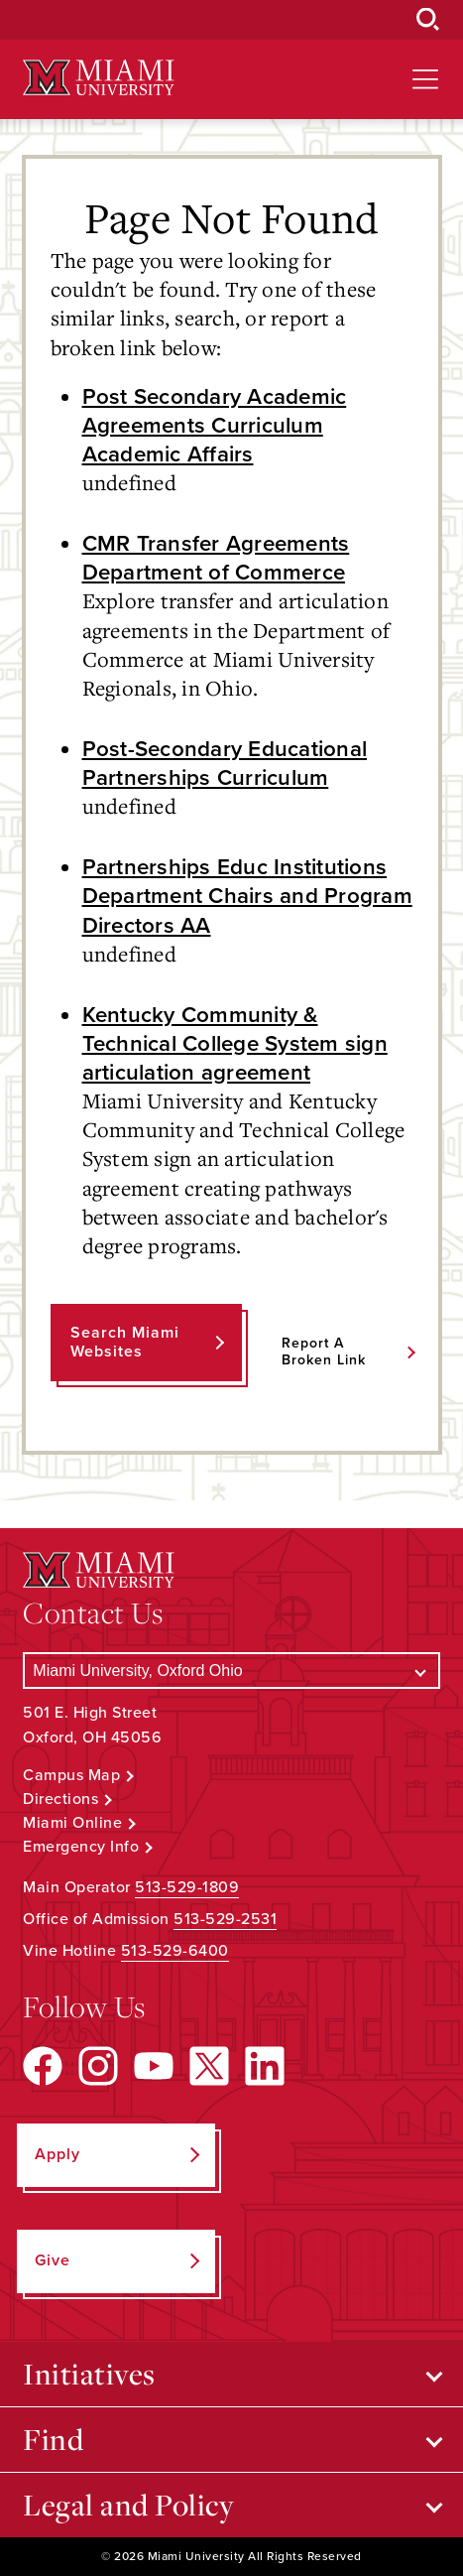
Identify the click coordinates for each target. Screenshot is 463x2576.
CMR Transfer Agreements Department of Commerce (216, 557)
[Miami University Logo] (98, 78)
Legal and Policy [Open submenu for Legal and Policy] (128, 2504)
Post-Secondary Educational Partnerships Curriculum (225, 763)
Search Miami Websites (124, 1342)
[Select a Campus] (231, 1670)
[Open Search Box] (428, 20)
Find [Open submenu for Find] (53, 2439)
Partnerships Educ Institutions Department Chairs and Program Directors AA (247, 895)
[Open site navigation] (425, 79)
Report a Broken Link (324, 1351)
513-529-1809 (187, 1887)
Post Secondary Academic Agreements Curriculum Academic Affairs (214, 425)
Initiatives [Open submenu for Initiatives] (89, 2373)
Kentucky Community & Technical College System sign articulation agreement (235, 1043)
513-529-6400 (175, 1951)
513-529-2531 (225, 1919)
